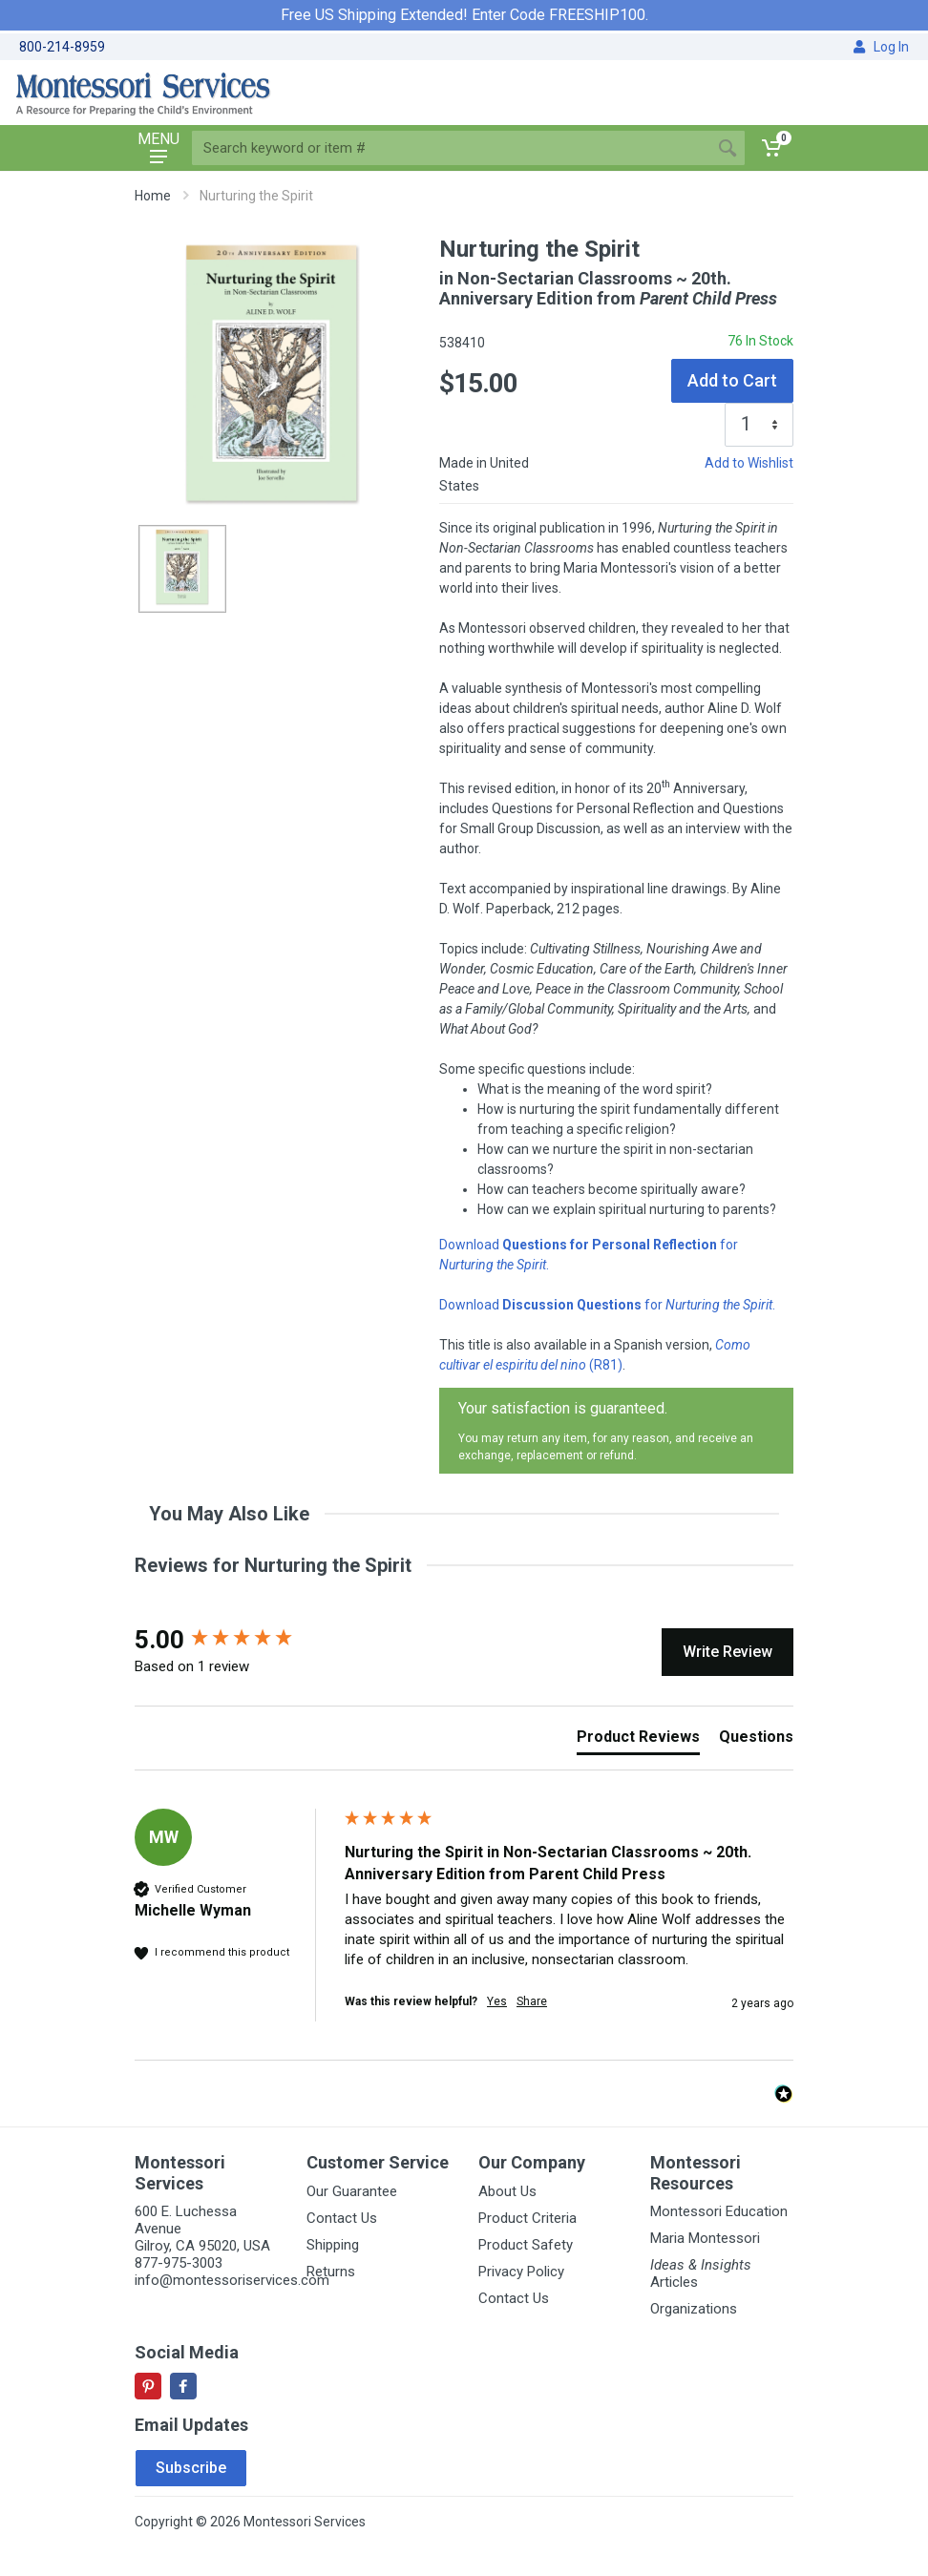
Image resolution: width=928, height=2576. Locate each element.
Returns (330, 2271)
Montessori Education (719, 2211)
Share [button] (532, 2001)
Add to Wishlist (749, 463)
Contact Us (341, 2218)
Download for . (607, 1304)
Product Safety (525, 2244)
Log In (881, 46)
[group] (235, 1640)
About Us (507, 2191)
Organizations (693, 2308)
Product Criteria (527, 2218)
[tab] (638, 1741)
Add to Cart (732, 380)
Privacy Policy (521, 2271)
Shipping (332, 2244)
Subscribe (191, 2468)
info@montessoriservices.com (232, 2280)
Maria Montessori (705, 2238)
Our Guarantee (351, 2191)
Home (153, 195)
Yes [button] (497, 2001)
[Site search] (451, 148)
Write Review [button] (727, 1652)
